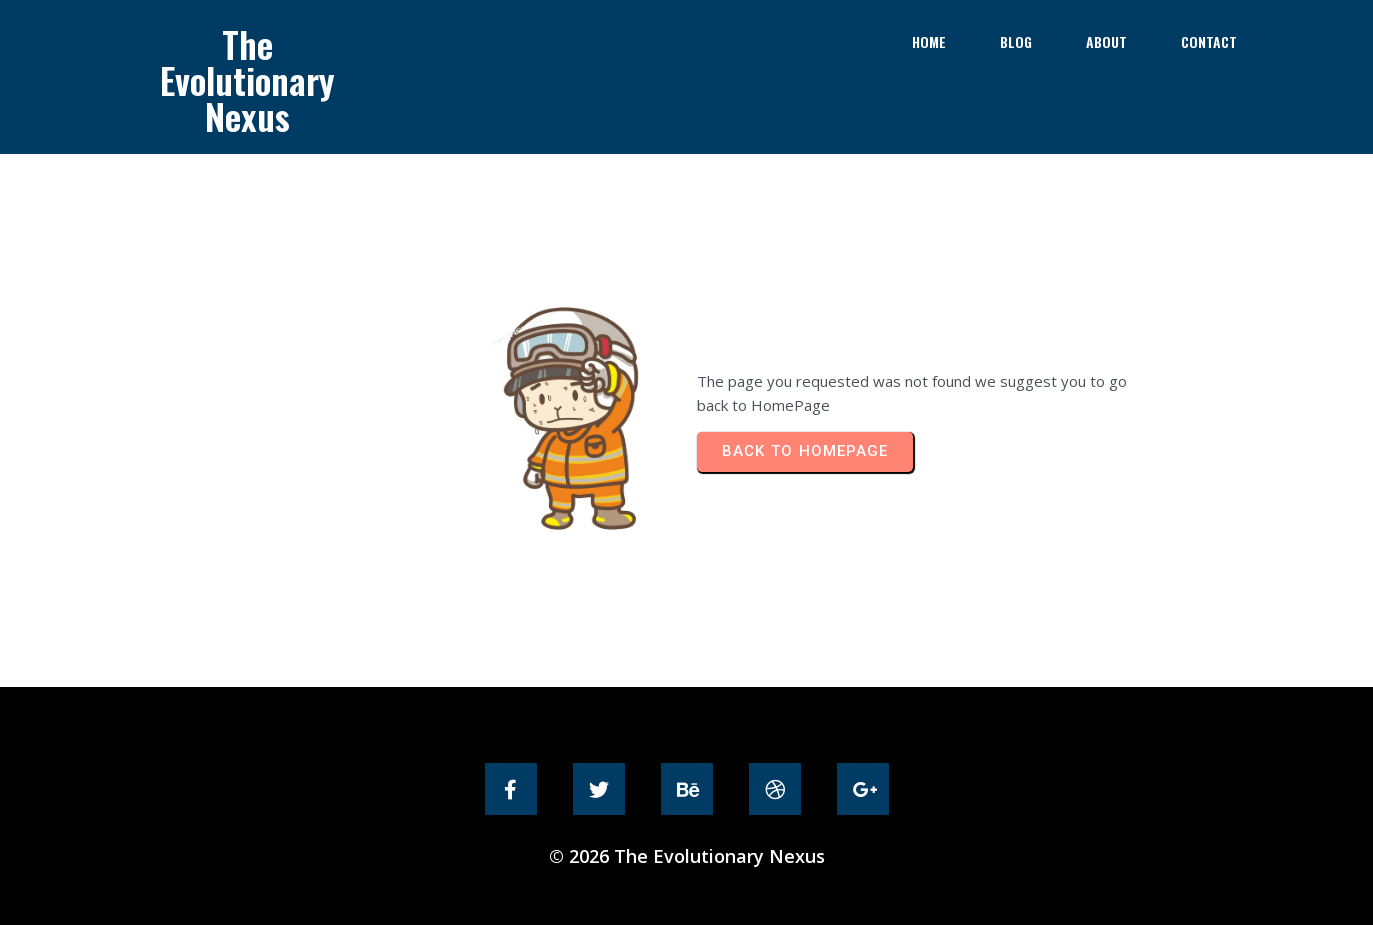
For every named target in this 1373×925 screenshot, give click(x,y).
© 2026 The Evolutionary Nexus (687, 856)
